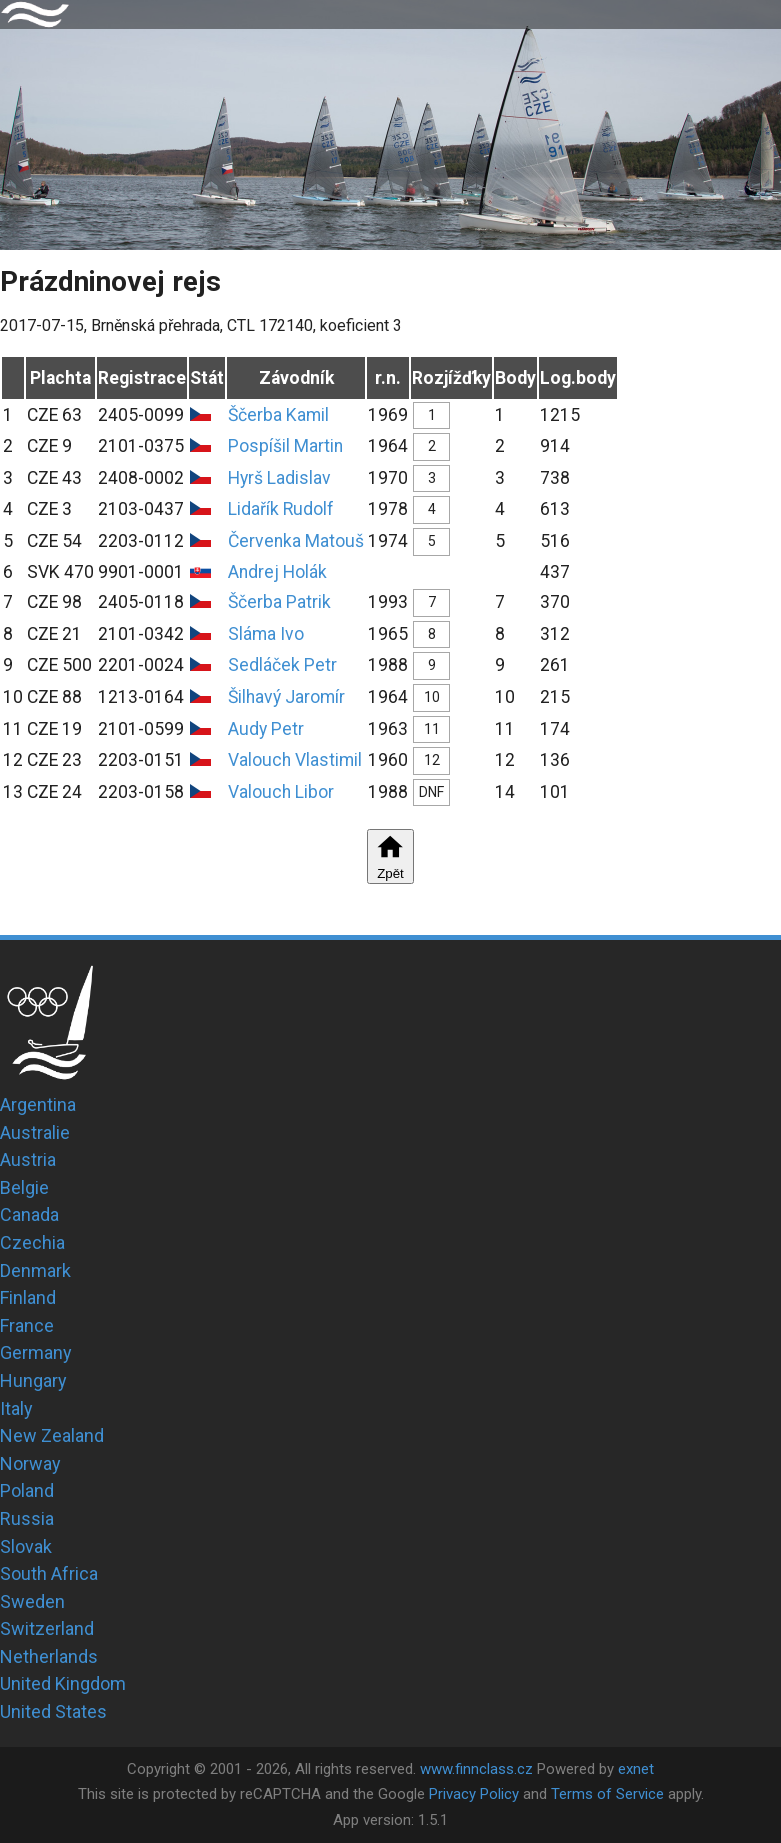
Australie (35, 1132)
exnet (636, 1769)
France (27, 1325)
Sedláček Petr (282, 665)
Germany (36, 1352)
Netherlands (49, 1656)
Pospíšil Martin (285, 446)
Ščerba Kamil (278, 415)
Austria (28, 1159)
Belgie (24, 1187)
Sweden (32, 1601)
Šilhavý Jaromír (286, 697)
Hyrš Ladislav (279, 478)
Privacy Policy (474, 1794)
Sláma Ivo (266, 634)
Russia (27, 1518)
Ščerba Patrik (279, 602)
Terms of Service (607, 1794)
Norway (30, 1463)
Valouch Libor (281, 792)
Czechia (32, 1242)
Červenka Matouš (296, 541)
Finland (28, 1297)
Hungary (33, 1380)
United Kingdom (63, 1683)
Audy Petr (266, 729)
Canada (29, 1214)
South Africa (49, 1573)
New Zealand (52, 1435)
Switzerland (47, 1628)
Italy (16, 1408)
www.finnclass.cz (476, 1769)
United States (53, 1711)
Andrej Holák (277, 572)
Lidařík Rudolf (281, 509)
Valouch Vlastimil (295, 760)
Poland (27, 1490)
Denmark (35, 1270)
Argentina (38, 1104)
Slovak (26, 1546)
